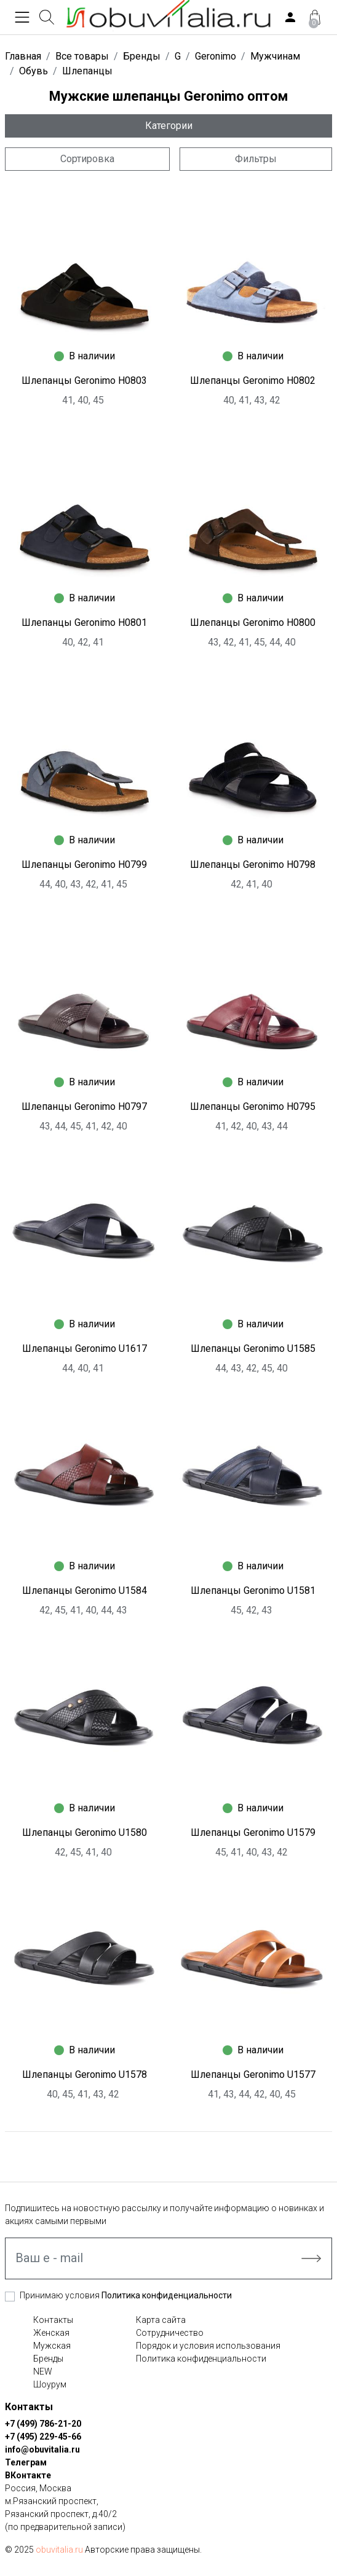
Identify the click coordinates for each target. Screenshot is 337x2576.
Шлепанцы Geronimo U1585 (253, 1348)
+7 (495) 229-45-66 (43, 2436)
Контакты (53, 2320)
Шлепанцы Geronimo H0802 (252, 380)
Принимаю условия (126, 2295)
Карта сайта (161, 2320)
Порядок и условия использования (208, 2346)
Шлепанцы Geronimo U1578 (84, 2074)
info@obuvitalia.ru (42, 2449)
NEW (42, 2371)
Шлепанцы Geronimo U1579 (253, 1832)
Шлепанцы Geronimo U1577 (253, 2074)
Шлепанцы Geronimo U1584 (84, 1590)
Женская (51, 2333)
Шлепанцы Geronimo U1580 (84, 1832)
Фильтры (256, 159)
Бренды (48, 2358)
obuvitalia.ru (59, 2550)
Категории (168, 125)
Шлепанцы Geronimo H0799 (84, 864)
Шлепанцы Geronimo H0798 (252, 864)
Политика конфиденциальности (166, 2295)
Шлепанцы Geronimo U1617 (84, 1348)
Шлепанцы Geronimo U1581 (253, 1590)
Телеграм (26, 2462)
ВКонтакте (28, 2475)
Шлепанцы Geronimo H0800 (252, 622)
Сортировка (87, 159)
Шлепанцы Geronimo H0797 (84, 1106)
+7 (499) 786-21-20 (43, 2424)
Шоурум (49, 2384)
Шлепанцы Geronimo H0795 (252, 1106)
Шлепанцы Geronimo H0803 (84, 380)
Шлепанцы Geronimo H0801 (84, 622)
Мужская (52, 2346)
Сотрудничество (170, 2333)
